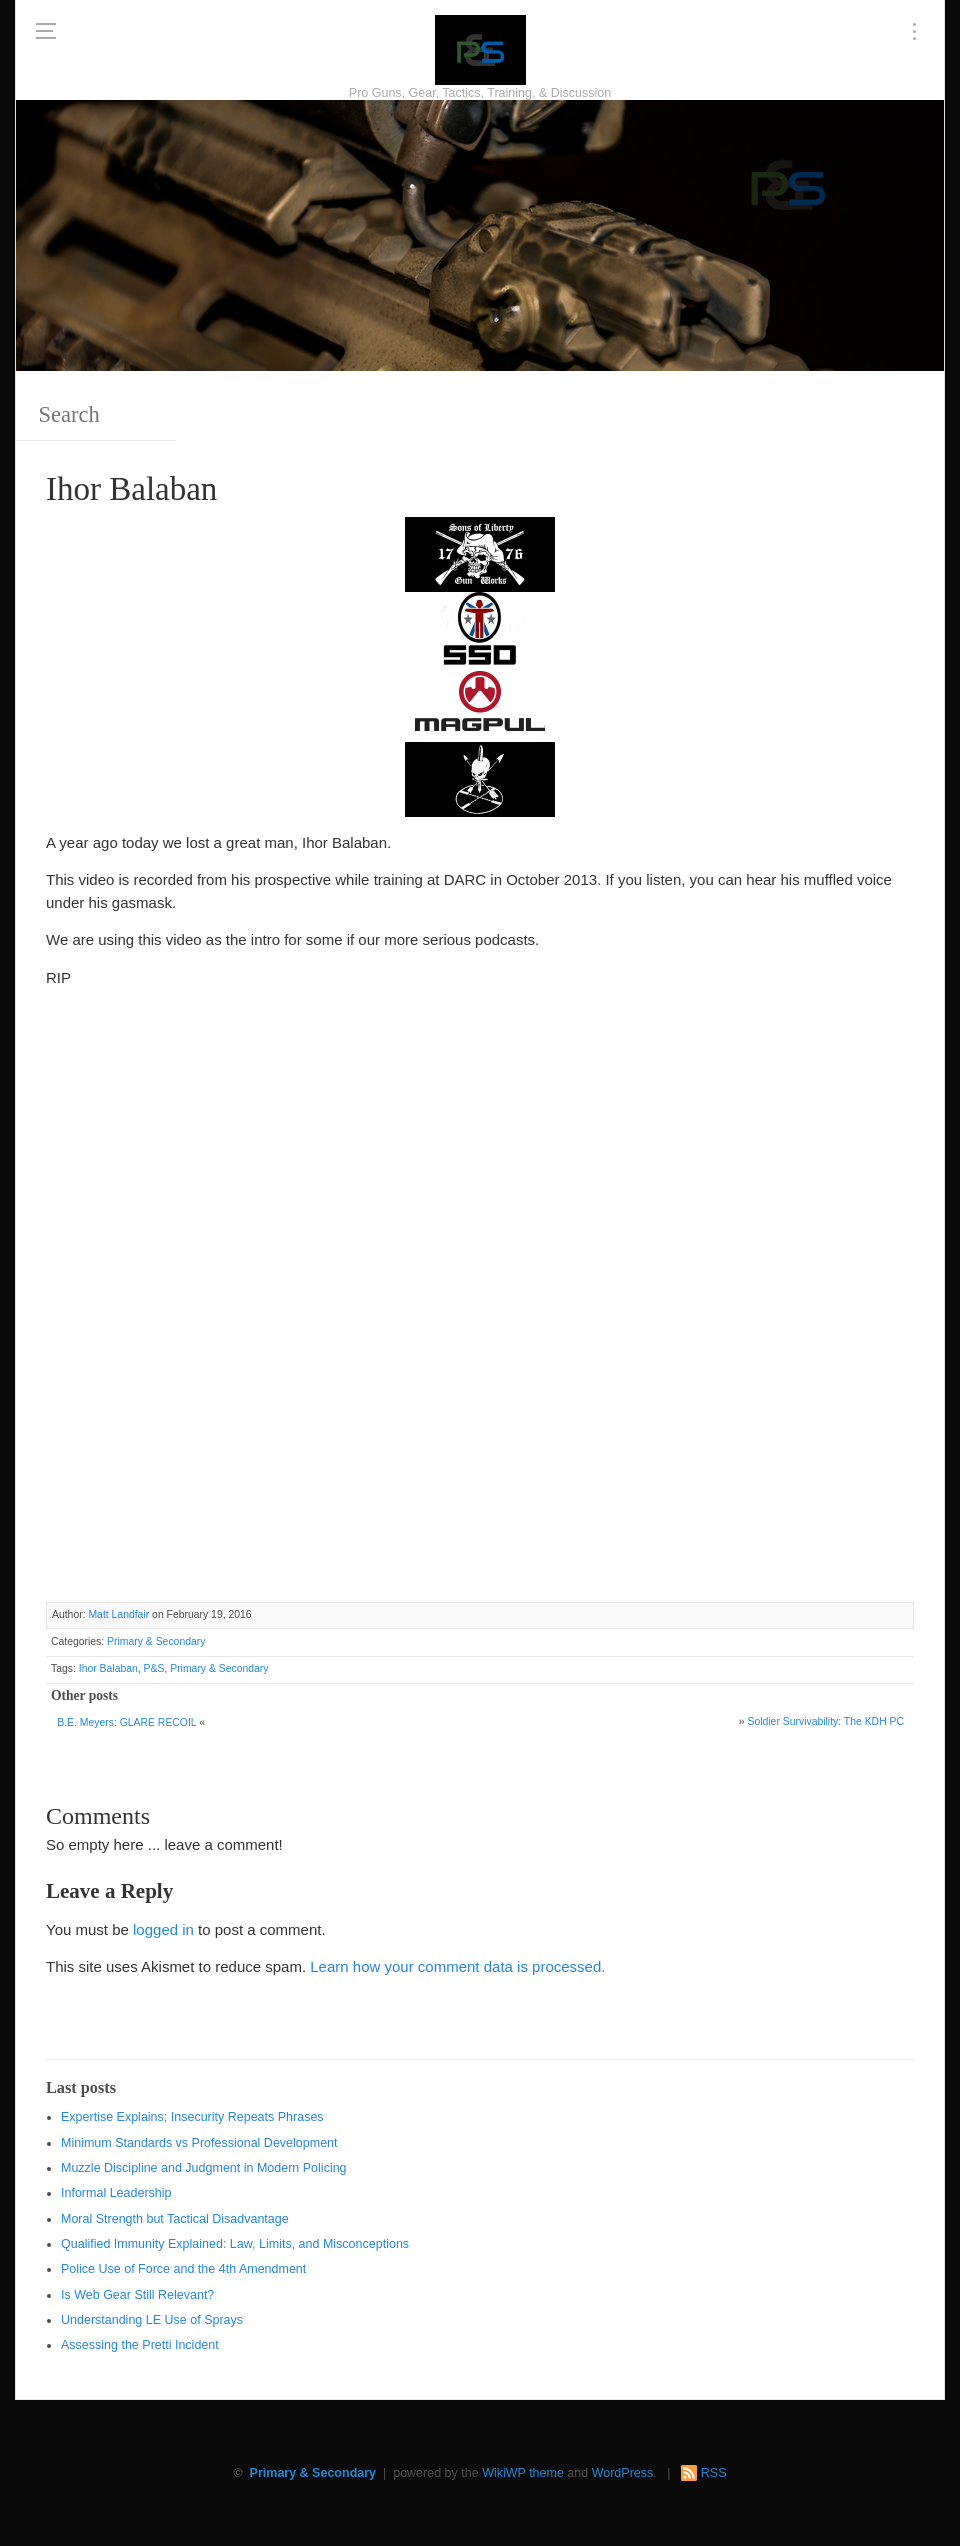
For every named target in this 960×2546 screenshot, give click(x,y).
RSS (714, 2473)
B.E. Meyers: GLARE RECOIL (126, 1722)
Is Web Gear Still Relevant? (137, 2295)
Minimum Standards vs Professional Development (199, 2143)
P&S (154, 1668)
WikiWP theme (523, 2473)
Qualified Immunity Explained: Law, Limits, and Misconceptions (235, 2244)
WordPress (623, 2473)
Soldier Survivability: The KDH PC (825, 1721)
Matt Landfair (118, 1614)
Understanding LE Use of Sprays (152, 2320)
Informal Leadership (116, 2193)
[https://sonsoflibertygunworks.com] (480, 552)
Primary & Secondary (156, 1641)
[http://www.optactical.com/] (480, 777)
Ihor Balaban (108, 1668)
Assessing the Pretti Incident (140, 2345)
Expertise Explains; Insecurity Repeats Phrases (192, 2117)
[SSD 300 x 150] (480, 627)
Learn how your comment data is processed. (457, 1966)
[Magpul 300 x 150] (480, 702)
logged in (163, 1929)
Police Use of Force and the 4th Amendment (183, 2269)
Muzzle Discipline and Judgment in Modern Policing (204, 2168)
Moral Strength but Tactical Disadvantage (175, 2219)
